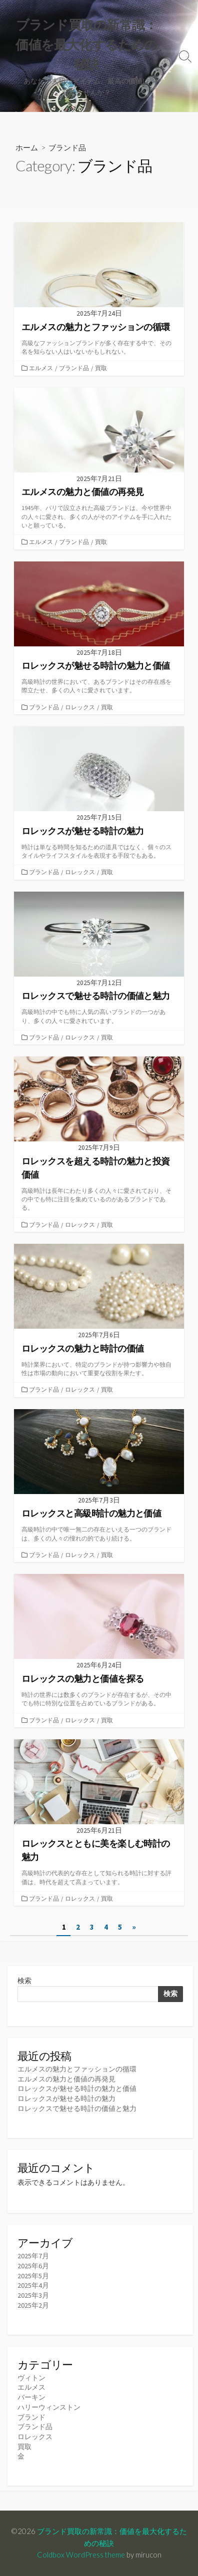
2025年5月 (33, 2275)
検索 (25, 1980)
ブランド (32, 2417)
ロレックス (80, 707)
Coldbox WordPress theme (81, 2554)
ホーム (27, 147)
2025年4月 (33, 2285)
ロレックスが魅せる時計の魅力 (67, 2098)
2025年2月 (33, 2305)
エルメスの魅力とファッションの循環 (77, 2068)
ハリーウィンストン (49, 2407)
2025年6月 (33, 2265)
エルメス (41, 368)
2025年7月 (33, 2255)
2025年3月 (33, 2295)
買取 (101, 368)
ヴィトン (32, 2377)
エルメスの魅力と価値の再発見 (67, 2078)
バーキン (32, 2397)
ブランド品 (74, 368)
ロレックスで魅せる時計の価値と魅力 (77, 2108)
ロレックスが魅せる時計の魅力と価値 (77, 2088)
